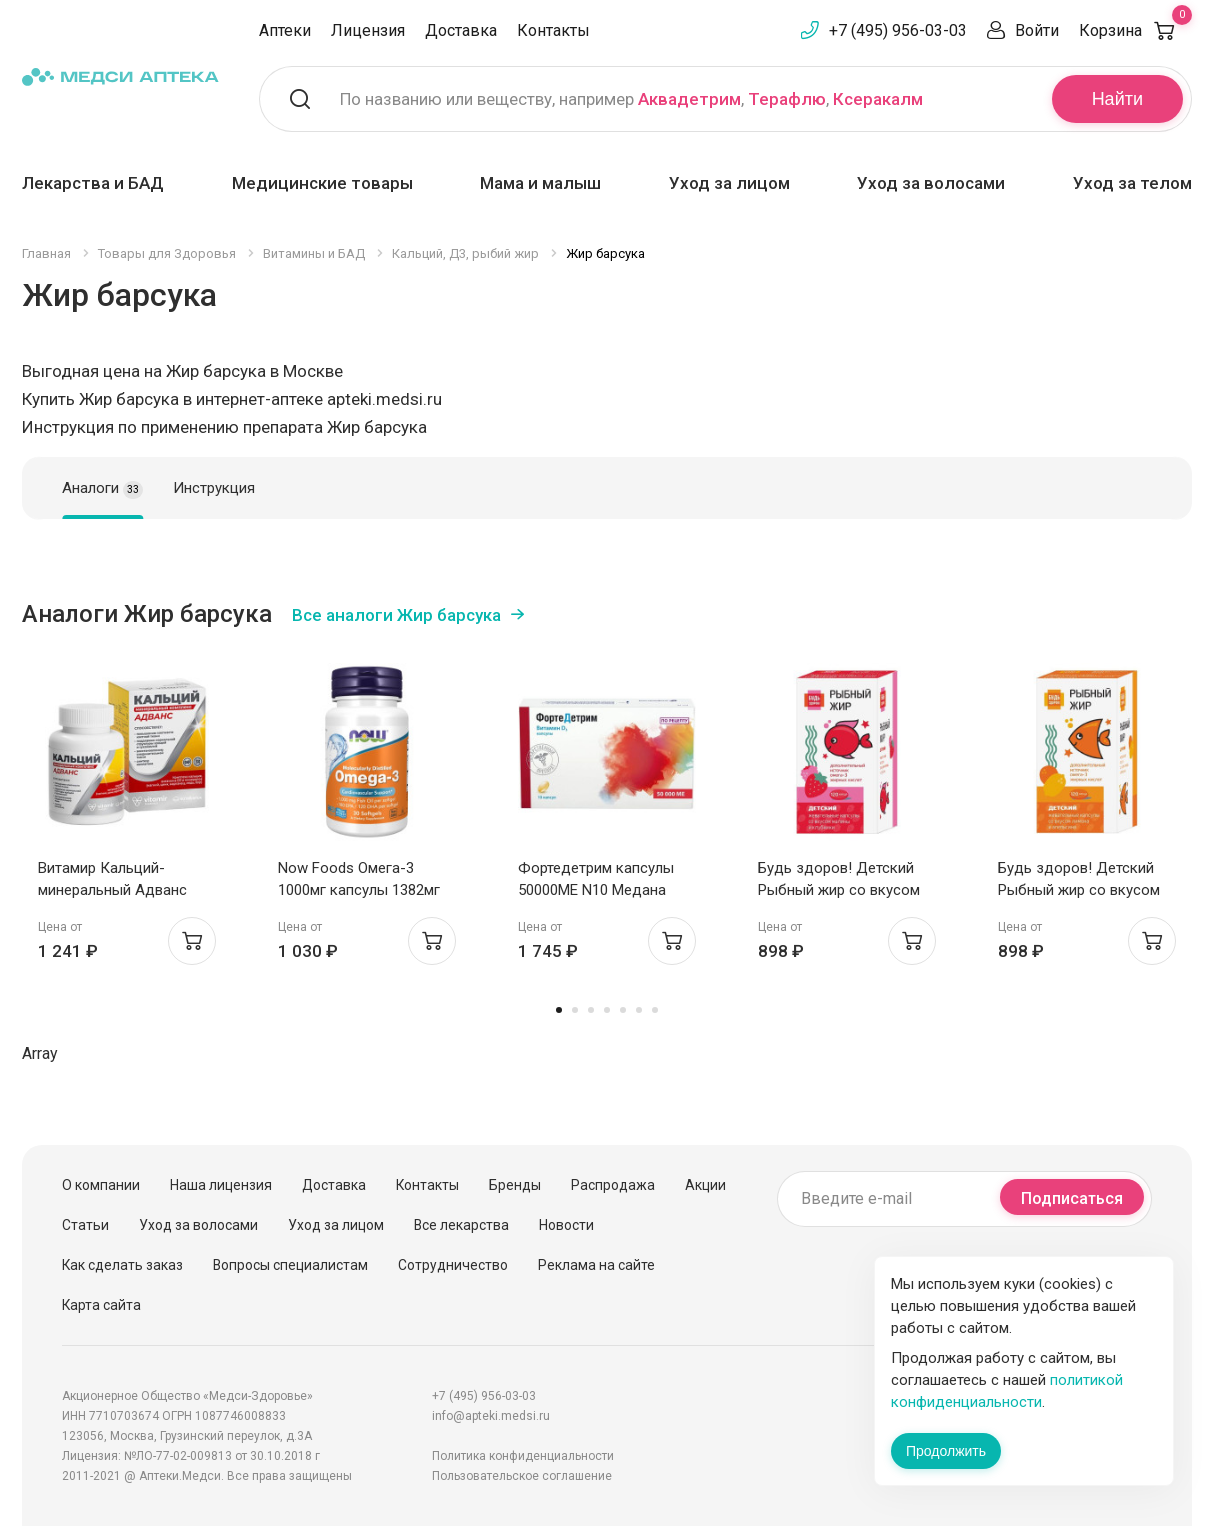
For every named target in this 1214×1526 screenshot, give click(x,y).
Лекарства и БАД (93, 183)
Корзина (1135, 30)
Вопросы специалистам (290, 1265)
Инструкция (214, 488)
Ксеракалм (878, 99)
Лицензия (368, 30)
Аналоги (102, 489)
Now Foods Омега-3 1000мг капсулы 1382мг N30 (359, 890)
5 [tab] (623, 1010)
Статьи (85, 1225)
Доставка (461, 30)
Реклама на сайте (596, 1265)
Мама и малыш (540, 183)
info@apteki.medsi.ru (491, 1416)
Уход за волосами (931, 183)
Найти (1117, 99)
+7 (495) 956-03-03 (898, 30)
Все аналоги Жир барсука (396, 615)
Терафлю (787, 99)
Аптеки (285, 30)
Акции (705, 1185)
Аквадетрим (689, 99)
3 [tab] (591, 1010)
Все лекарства (461, 1225)
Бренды (515, 1185)
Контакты (553, 30)
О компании (101, 1185)
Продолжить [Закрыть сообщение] (946, 1451)
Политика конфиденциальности (523, 1456)
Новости (566, 1225)
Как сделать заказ (122, 1265)
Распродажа (613, 1185)
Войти (1037, 30)
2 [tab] (575, 1010)
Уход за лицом (729, 183)
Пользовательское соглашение (522, 1476)
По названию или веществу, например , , (631, 99)
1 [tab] (559, 1010)
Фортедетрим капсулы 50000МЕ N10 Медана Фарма (596, 890)
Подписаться (1072, 1198)
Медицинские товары (322, 183)
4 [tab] (607, 1010)
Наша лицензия (221, 1185)
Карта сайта (101, 1305)
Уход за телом (1132, 183)
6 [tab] (639, 1010)
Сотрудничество (453, 1265)
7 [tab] (655, 1010)
